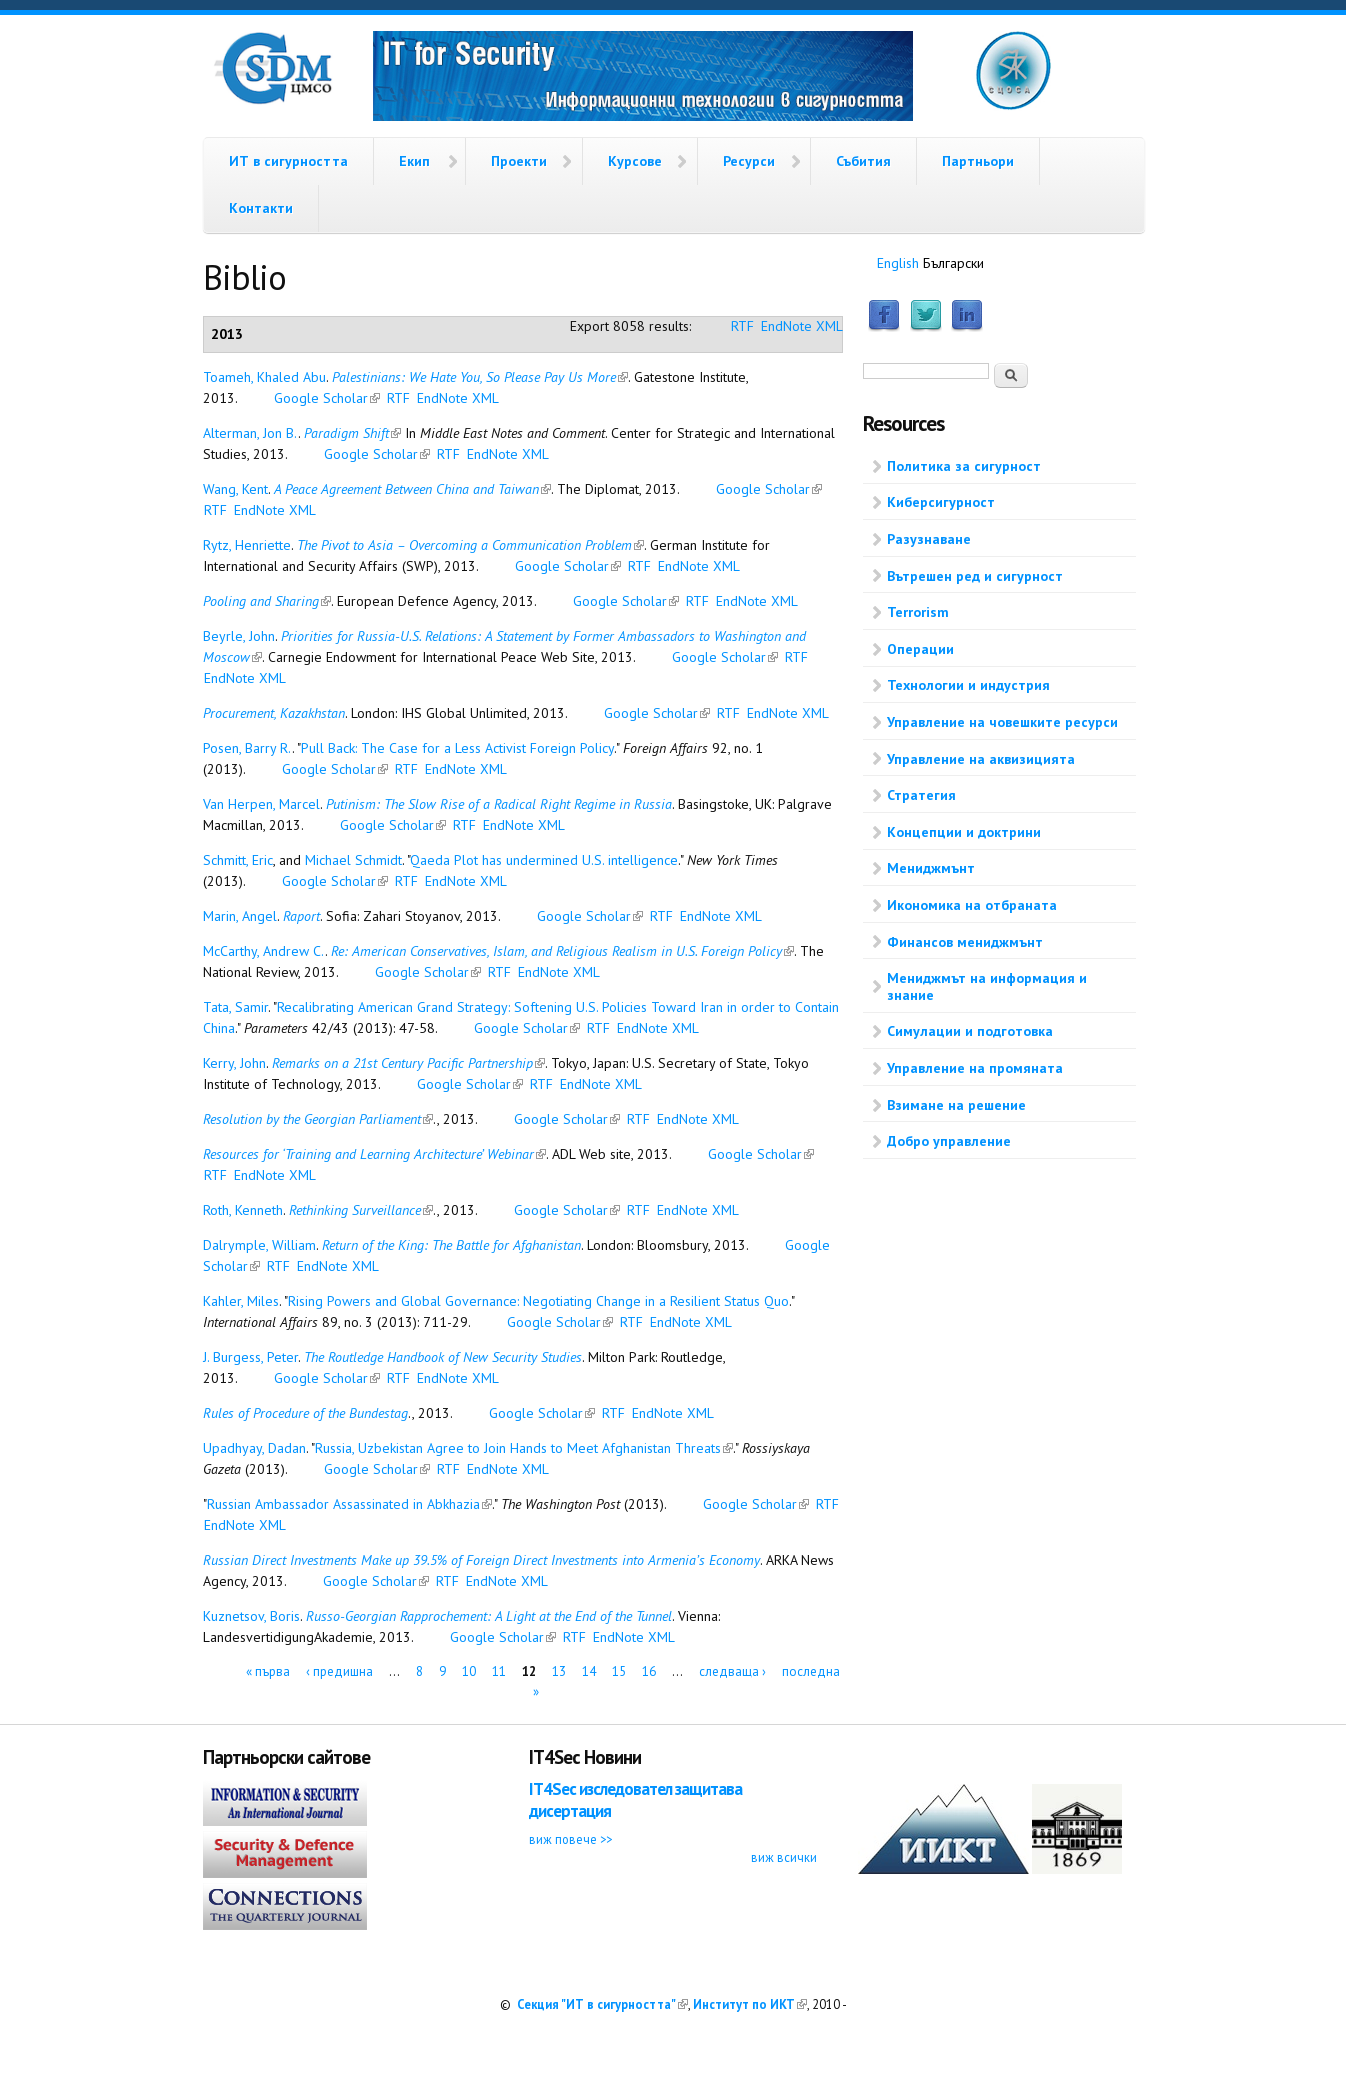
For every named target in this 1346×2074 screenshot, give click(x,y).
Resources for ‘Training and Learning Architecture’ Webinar (374, 1154)
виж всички (784, 1857)
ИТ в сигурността (288, 161)
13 (559, 1671)
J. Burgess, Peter (250, 1357)
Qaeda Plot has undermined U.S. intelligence (544, 860)
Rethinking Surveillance (361, 1210)
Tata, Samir (235, 1007)
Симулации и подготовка (970, 1031)
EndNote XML (802, 326)
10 (469, 1671)
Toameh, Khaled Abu (264, 377)
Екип (414, 161)
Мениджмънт (931, 868)
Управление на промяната (975, 1068)
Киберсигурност (941, 502)
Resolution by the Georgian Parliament (318, 1119)
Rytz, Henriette (247, 545)
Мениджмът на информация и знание (987, 986)
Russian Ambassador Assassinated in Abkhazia (349, 1504)
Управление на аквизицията (981, 759)
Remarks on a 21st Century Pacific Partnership (408, 1063)
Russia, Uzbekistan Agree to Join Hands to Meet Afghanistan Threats (524, 1448)
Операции (920, 649)
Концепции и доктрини (964, 832)
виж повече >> (570, 1839)
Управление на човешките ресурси (1002, 722)
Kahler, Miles (241, 1301)
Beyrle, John (239, 636)
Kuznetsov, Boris (251, 1616)
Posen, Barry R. (247, 748)
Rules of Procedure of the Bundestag (305, 1413)
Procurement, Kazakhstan (274, 713)
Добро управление (949, 1141)
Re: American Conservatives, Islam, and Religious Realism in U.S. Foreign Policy (562, 951)
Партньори (978, 161)
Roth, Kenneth (243, 1210)
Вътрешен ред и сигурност (975, 576)
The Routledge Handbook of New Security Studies (443, 1357)
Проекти (519, 161)
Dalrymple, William (259, 1245)
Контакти (261, 208)
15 (619, 1671)
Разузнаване (929, 539)
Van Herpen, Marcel (261, 804)
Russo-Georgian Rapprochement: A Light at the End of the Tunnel (489, 1616)
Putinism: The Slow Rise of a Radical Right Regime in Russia (499, 804)
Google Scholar (327, 398)
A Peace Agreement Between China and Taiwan (412, 489)
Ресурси (749, 161)
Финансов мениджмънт (965, 942)
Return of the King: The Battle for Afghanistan (451, 1245)
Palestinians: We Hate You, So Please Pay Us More (480, 377)
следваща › (732, 1671)
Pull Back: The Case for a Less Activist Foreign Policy (457, 748)
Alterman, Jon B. (250, 433)
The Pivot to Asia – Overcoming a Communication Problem (470, 545)
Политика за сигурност (964, 466)
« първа (268, 1671)
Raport (301, 916)
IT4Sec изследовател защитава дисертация (635, 1799)
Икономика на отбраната (972, 905)
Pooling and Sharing (267, 601)
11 (499, 1671)
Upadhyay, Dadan (254, 1448)
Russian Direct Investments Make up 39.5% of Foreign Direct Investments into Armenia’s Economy (481, 1560)
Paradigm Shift (352, 433)
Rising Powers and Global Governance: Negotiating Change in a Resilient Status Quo (538, 1301)
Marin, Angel (240, 916)
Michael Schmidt (353, 860)
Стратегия (921, 795)
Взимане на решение (956, 1105)
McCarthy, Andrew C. (264, 951)
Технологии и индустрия (968, 685)
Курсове (635, 161)
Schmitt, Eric (238, 860)
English (898, 263)
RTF (742, 326)
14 (589, 1671)
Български (953, 263)
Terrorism (918, 612)
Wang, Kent (235, 489)
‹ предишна (339, 1671)
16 (649, 1671)
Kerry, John (234, 1063)
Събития (863, 161)
